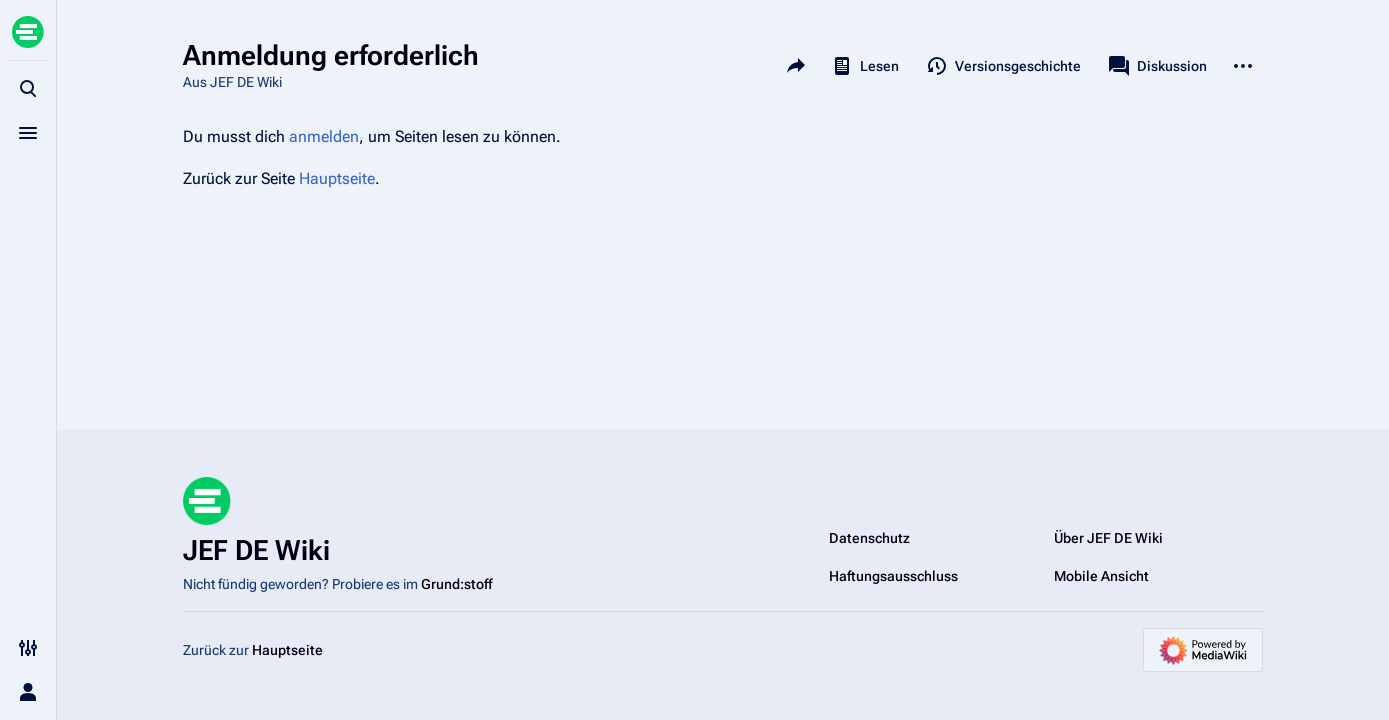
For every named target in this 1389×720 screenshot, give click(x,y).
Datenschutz (869, 538)
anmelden (324, 136)
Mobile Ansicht (1101, 576)
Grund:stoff (456, 584)
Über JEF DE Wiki (1108, 538)
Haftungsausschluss (893, 576)
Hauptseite (337, 178)
